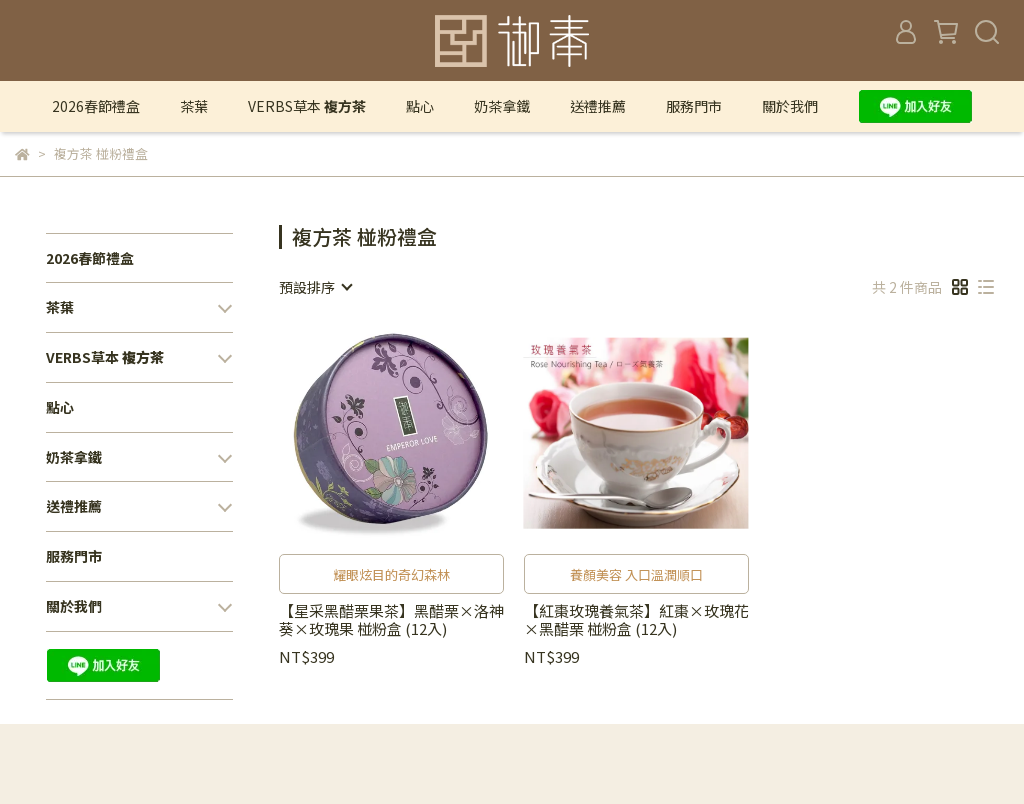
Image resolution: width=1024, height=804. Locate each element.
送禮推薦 (598, 106)
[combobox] (315, 287)
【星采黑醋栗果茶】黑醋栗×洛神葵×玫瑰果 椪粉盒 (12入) (391, 620)
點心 (420, 106)
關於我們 (790, 106)
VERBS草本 (307, 106)
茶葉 (194, 106)
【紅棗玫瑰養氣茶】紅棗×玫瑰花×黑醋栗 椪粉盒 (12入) (636, 620)
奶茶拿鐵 (502, 106)
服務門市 (694, 106)
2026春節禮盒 (96, 106)
